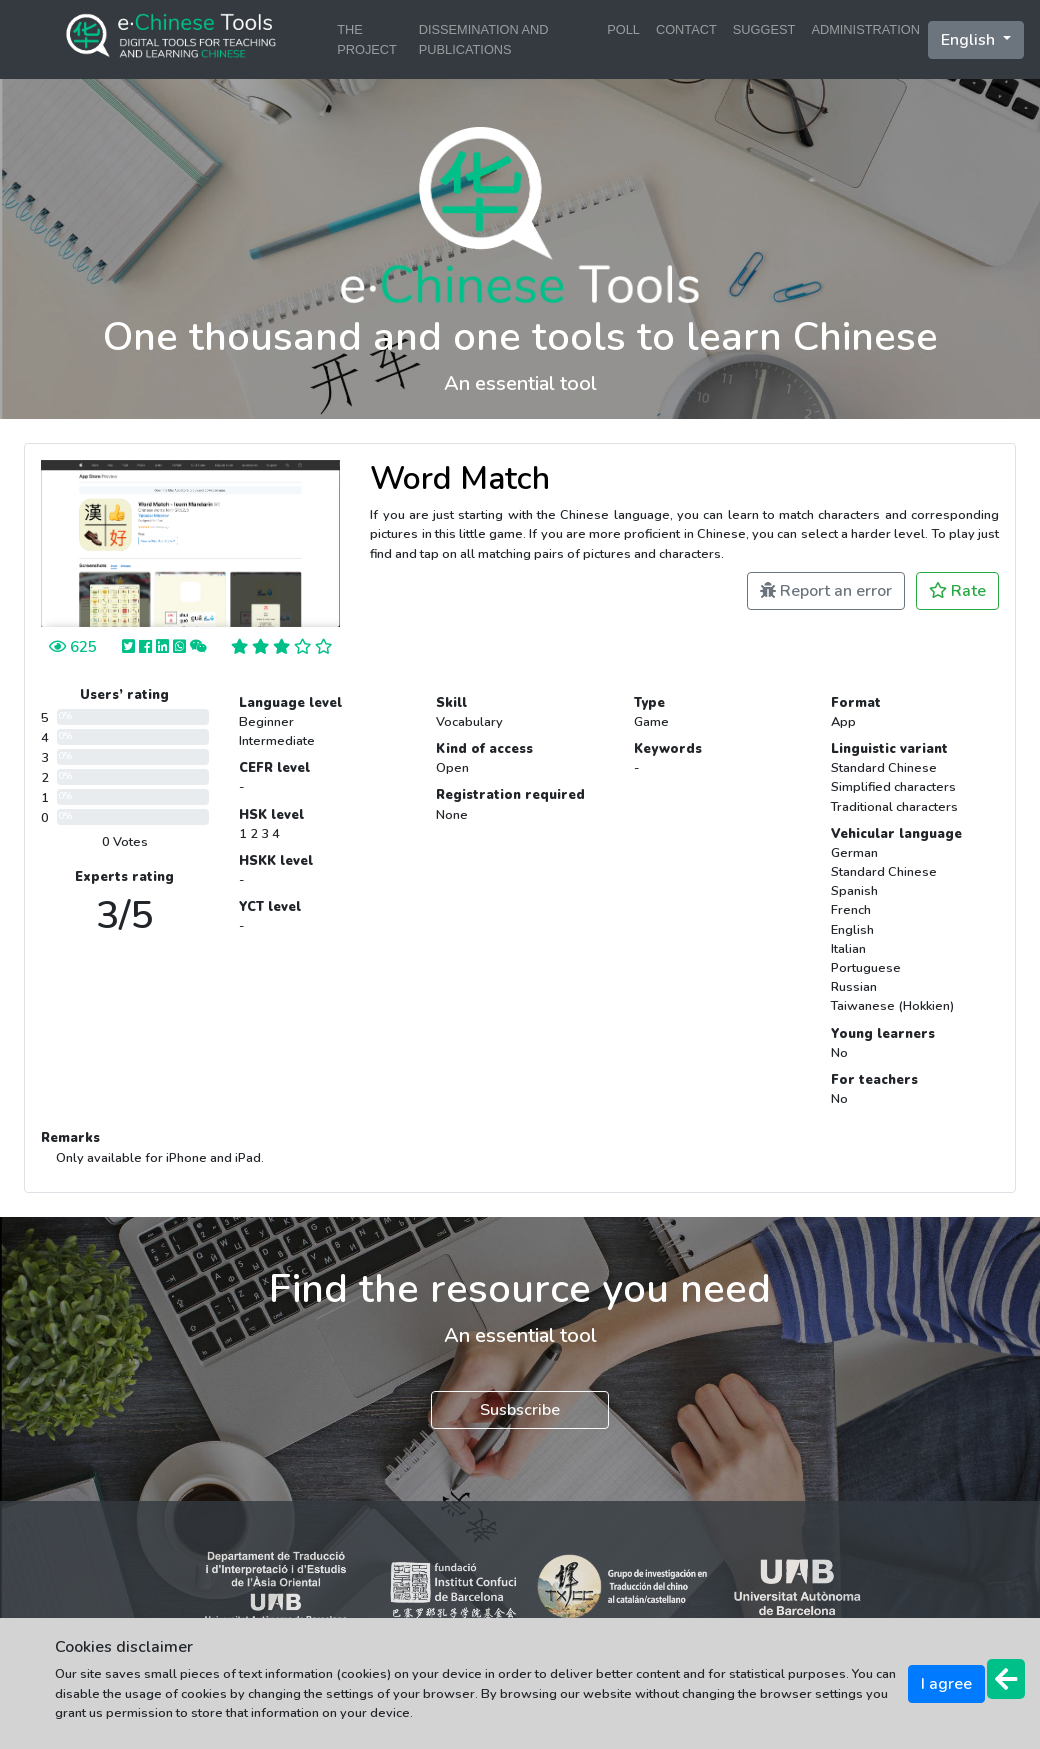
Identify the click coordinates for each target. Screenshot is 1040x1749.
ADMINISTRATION (865, 29)
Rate (957, 591)
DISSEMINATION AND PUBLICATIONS (484, 39)
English (970, 40)
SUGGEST (764, 29)
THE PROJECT (367, 39)
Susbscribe (520, 1410)
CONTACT (686, 29)
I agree (946, 1684)
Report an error (826, 591)
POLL (623, 29)
